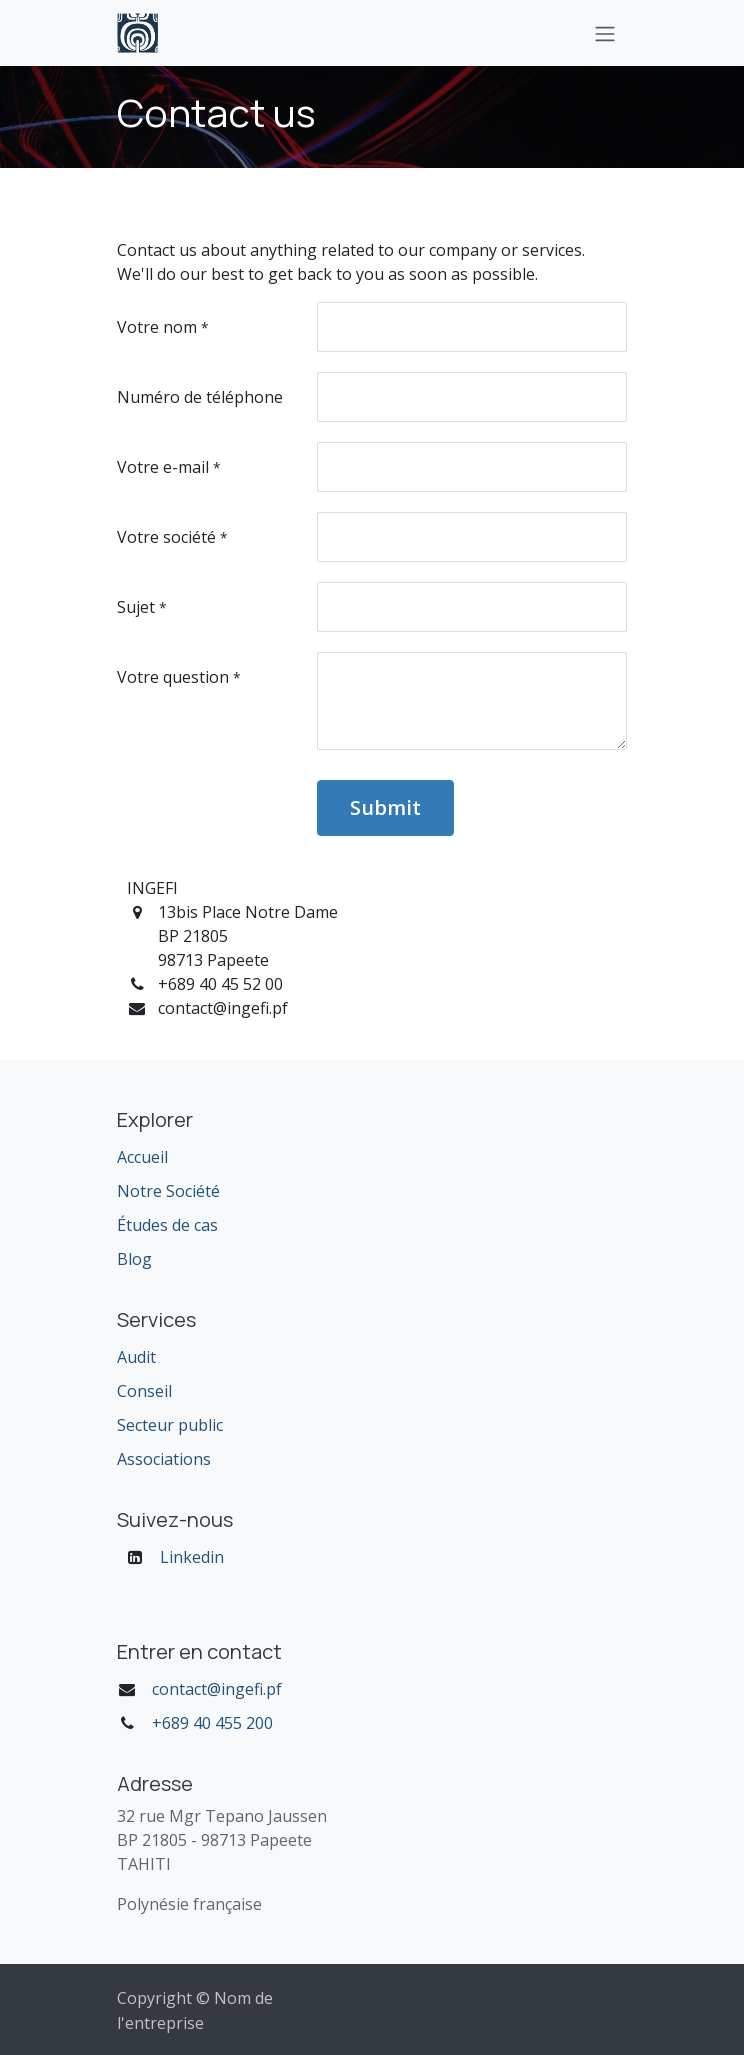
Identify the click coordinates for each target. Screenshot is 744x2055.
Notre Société (168, 1191)
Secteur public (170, 1425)
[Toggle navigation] (605, 33)
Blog (134, 1259)
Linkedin (192, 1557)
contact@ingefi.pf (217, 1689)
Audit (136, 1357)
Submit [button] (385, 807)
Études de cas (167, 1225)
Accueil (142, 1157)
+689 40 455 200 (212, 1723)
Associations (164, 1459)
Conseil (144, 1391)
